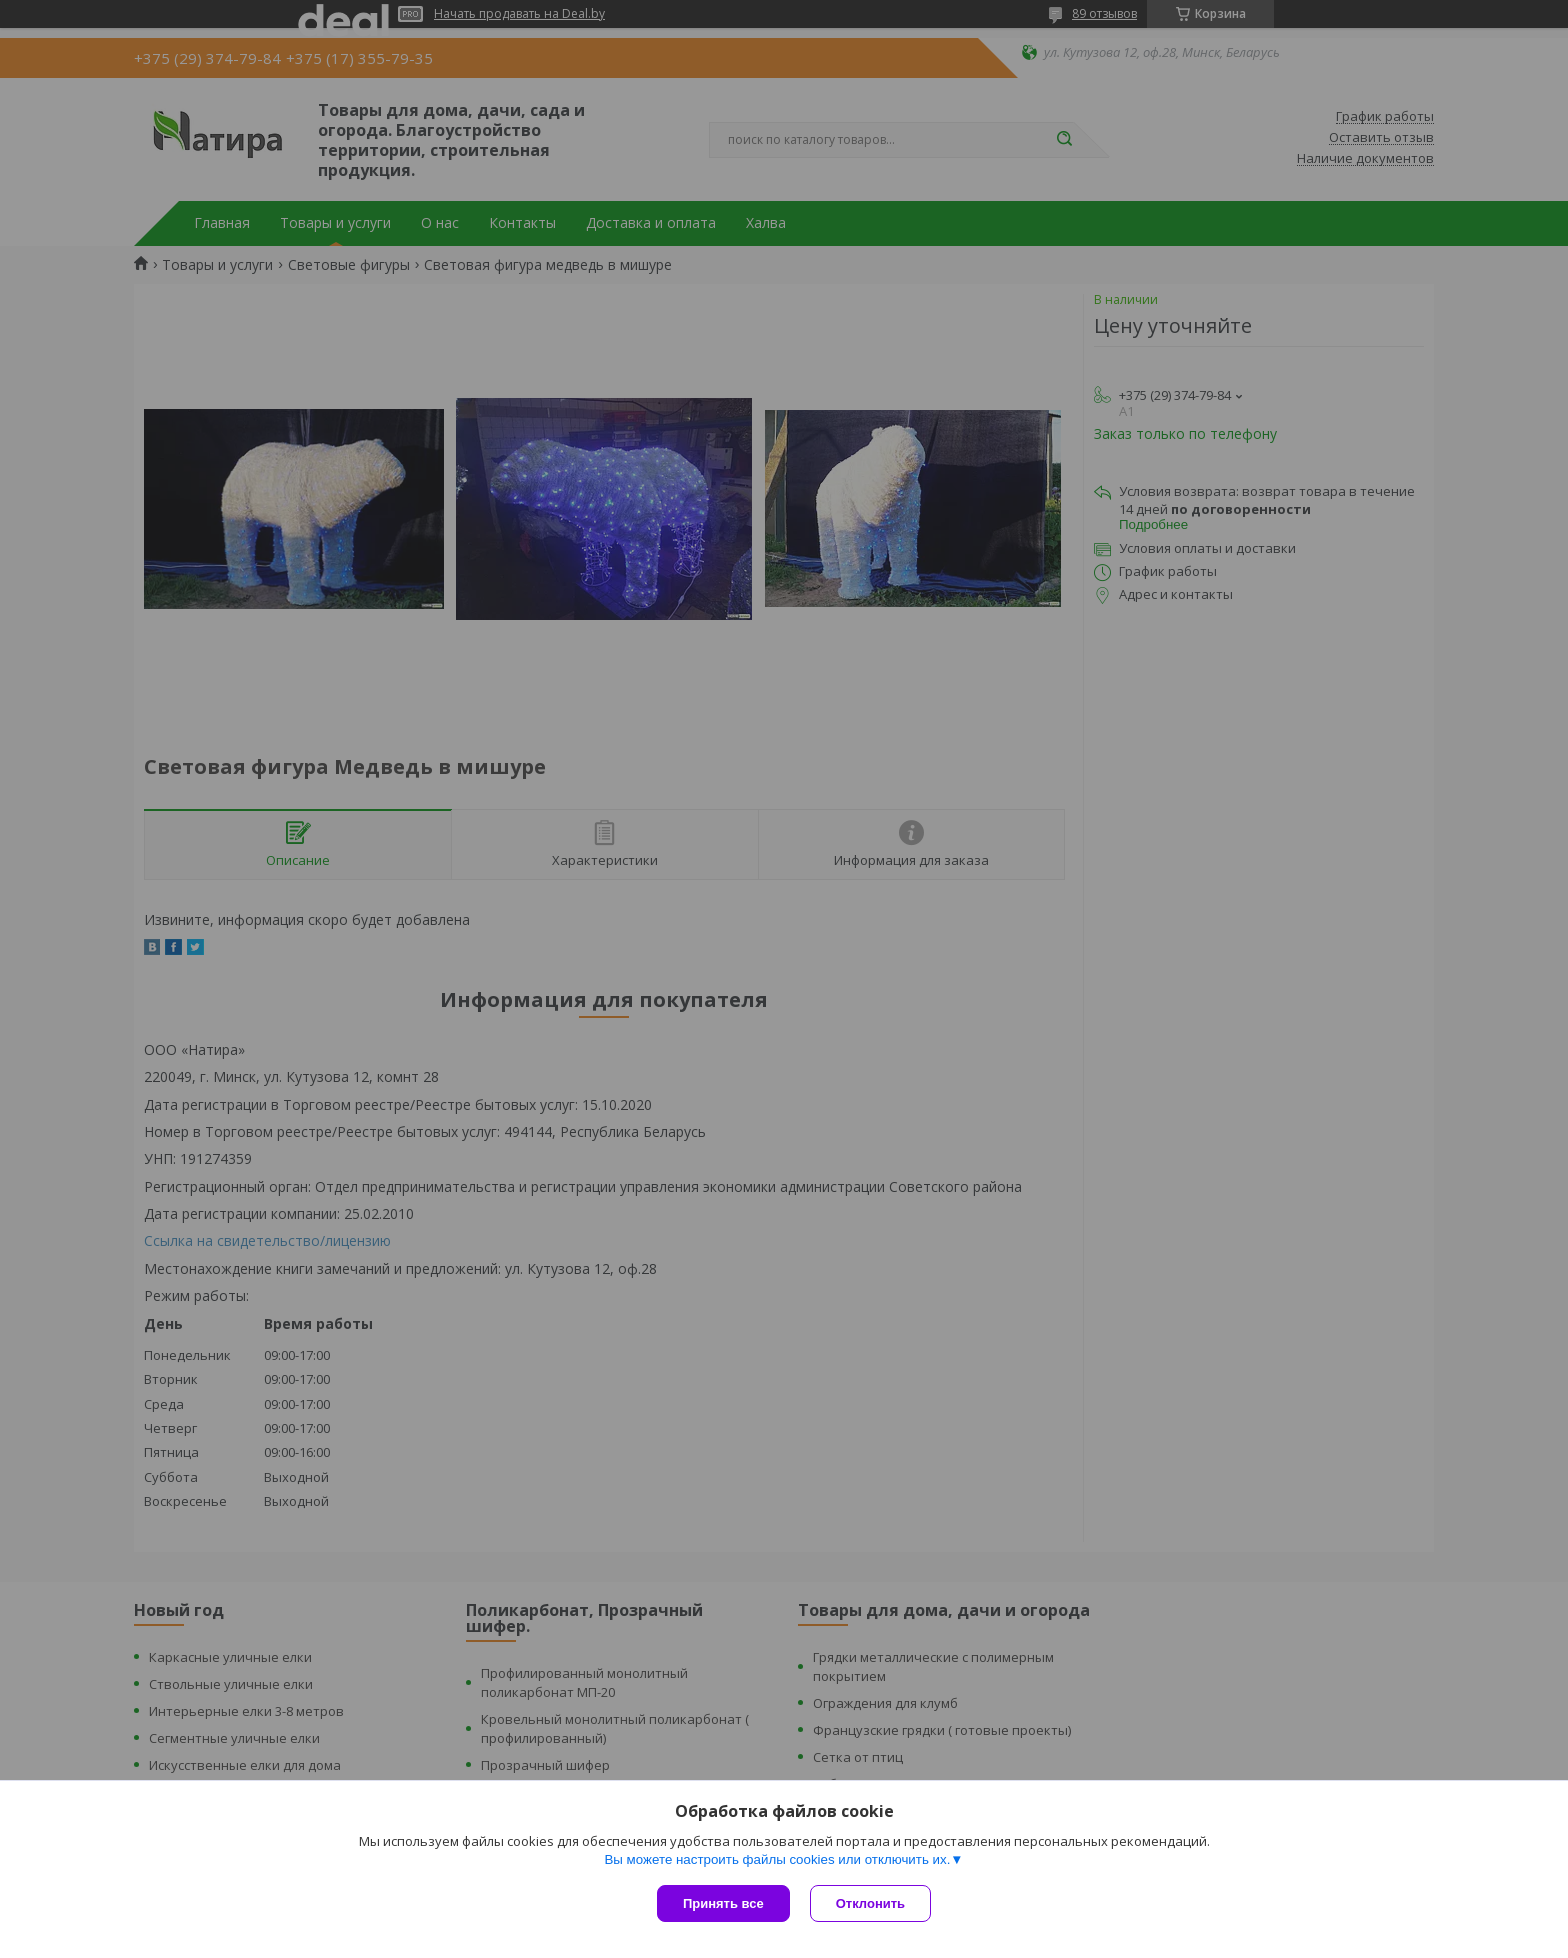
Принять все (723, 1903)
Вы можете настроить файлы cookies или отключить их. (777, 1859)
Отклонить (870, 1903)
